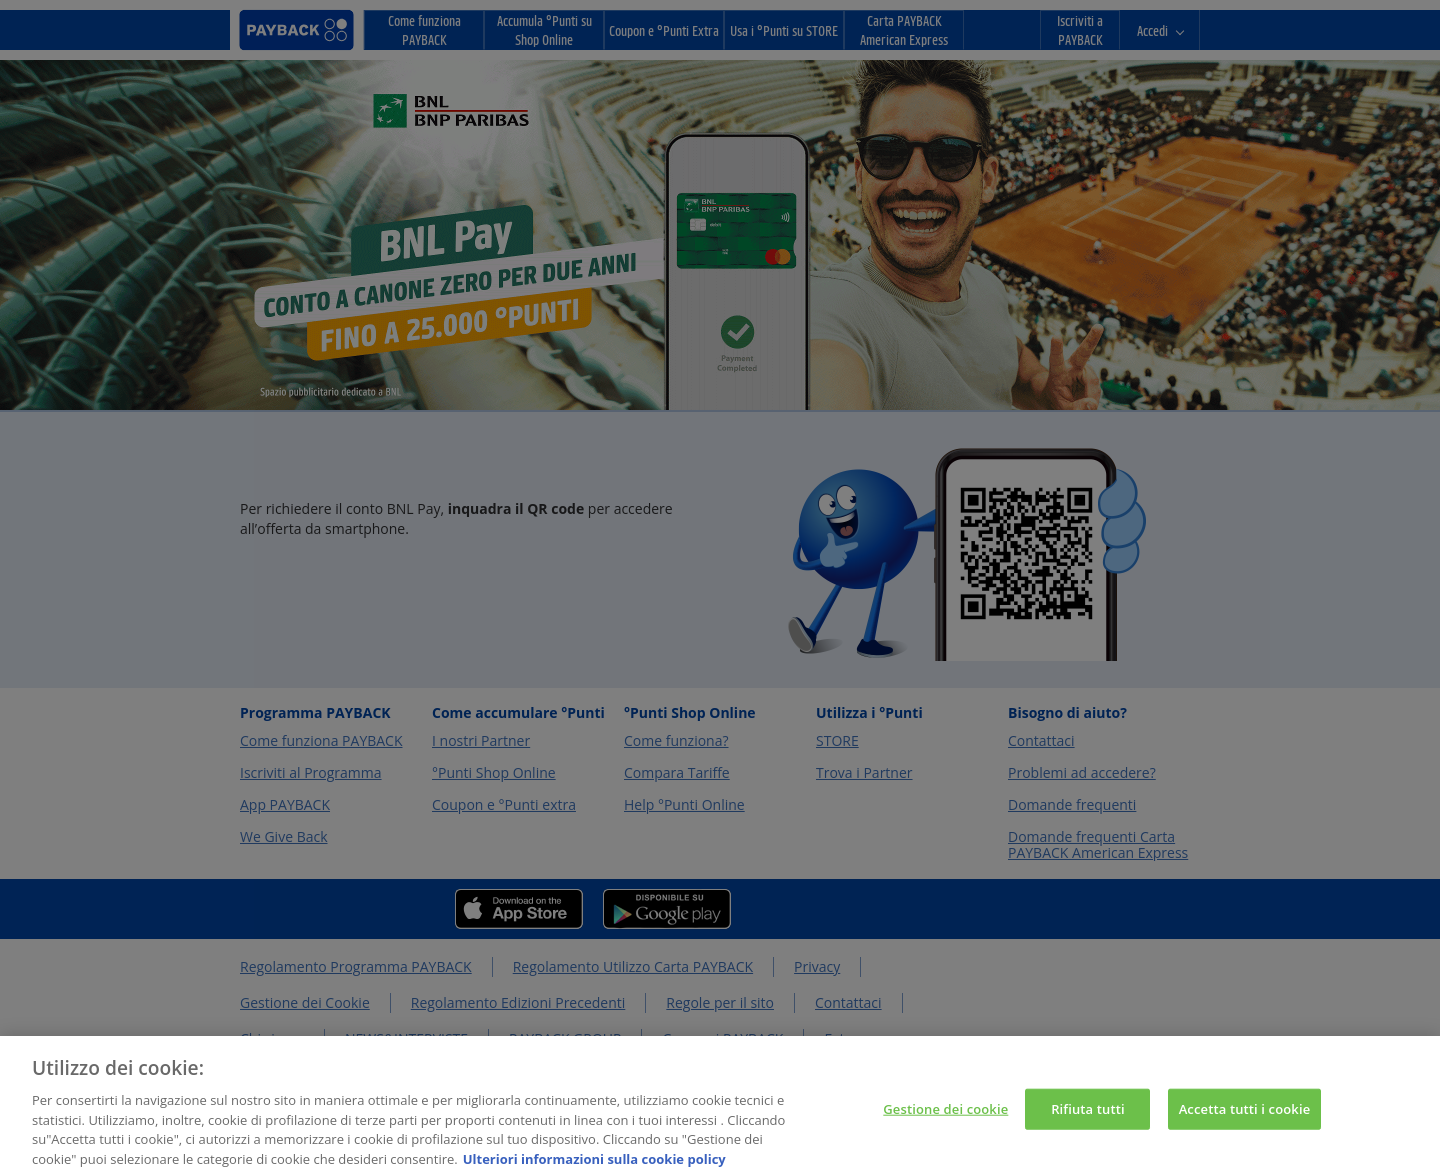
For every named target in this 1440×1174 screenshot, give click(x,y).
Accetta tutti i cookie (1245, 1123)
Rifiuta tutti (1088, 1123)
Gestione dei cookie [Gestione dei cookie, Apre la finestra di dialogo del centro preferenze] (945, 1123)
